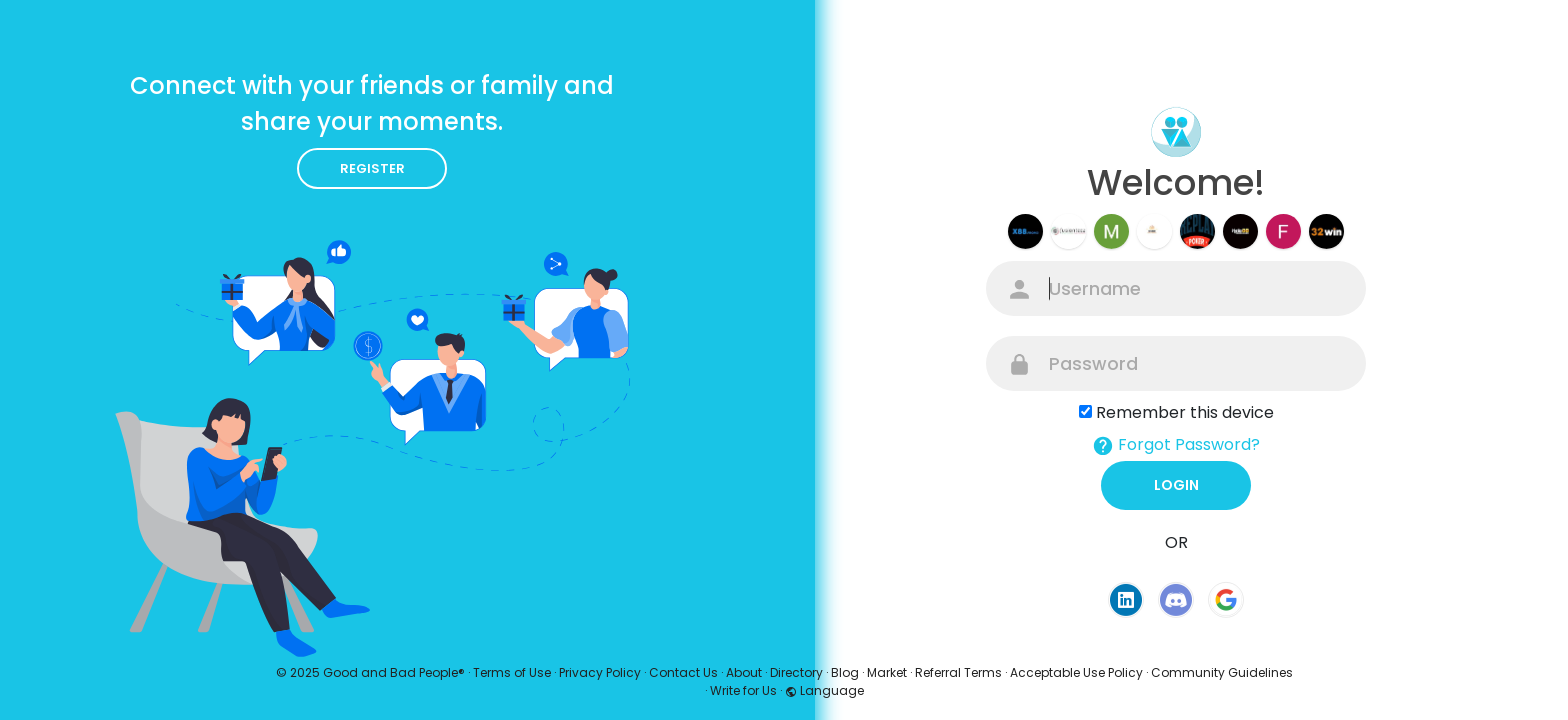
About (744, 672)
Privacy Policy (600, 672)
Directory (796, 672)
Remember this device (1185, 412)
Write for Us (743, 690)
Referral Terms (958, 672)
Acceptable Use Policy (1076, 672)
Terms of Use (512, 672)
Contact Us (683, 672)
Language (824, 690)
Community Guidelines (1222, 672)
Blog (845, 672)
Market (887, 672)
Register (372, 168)
